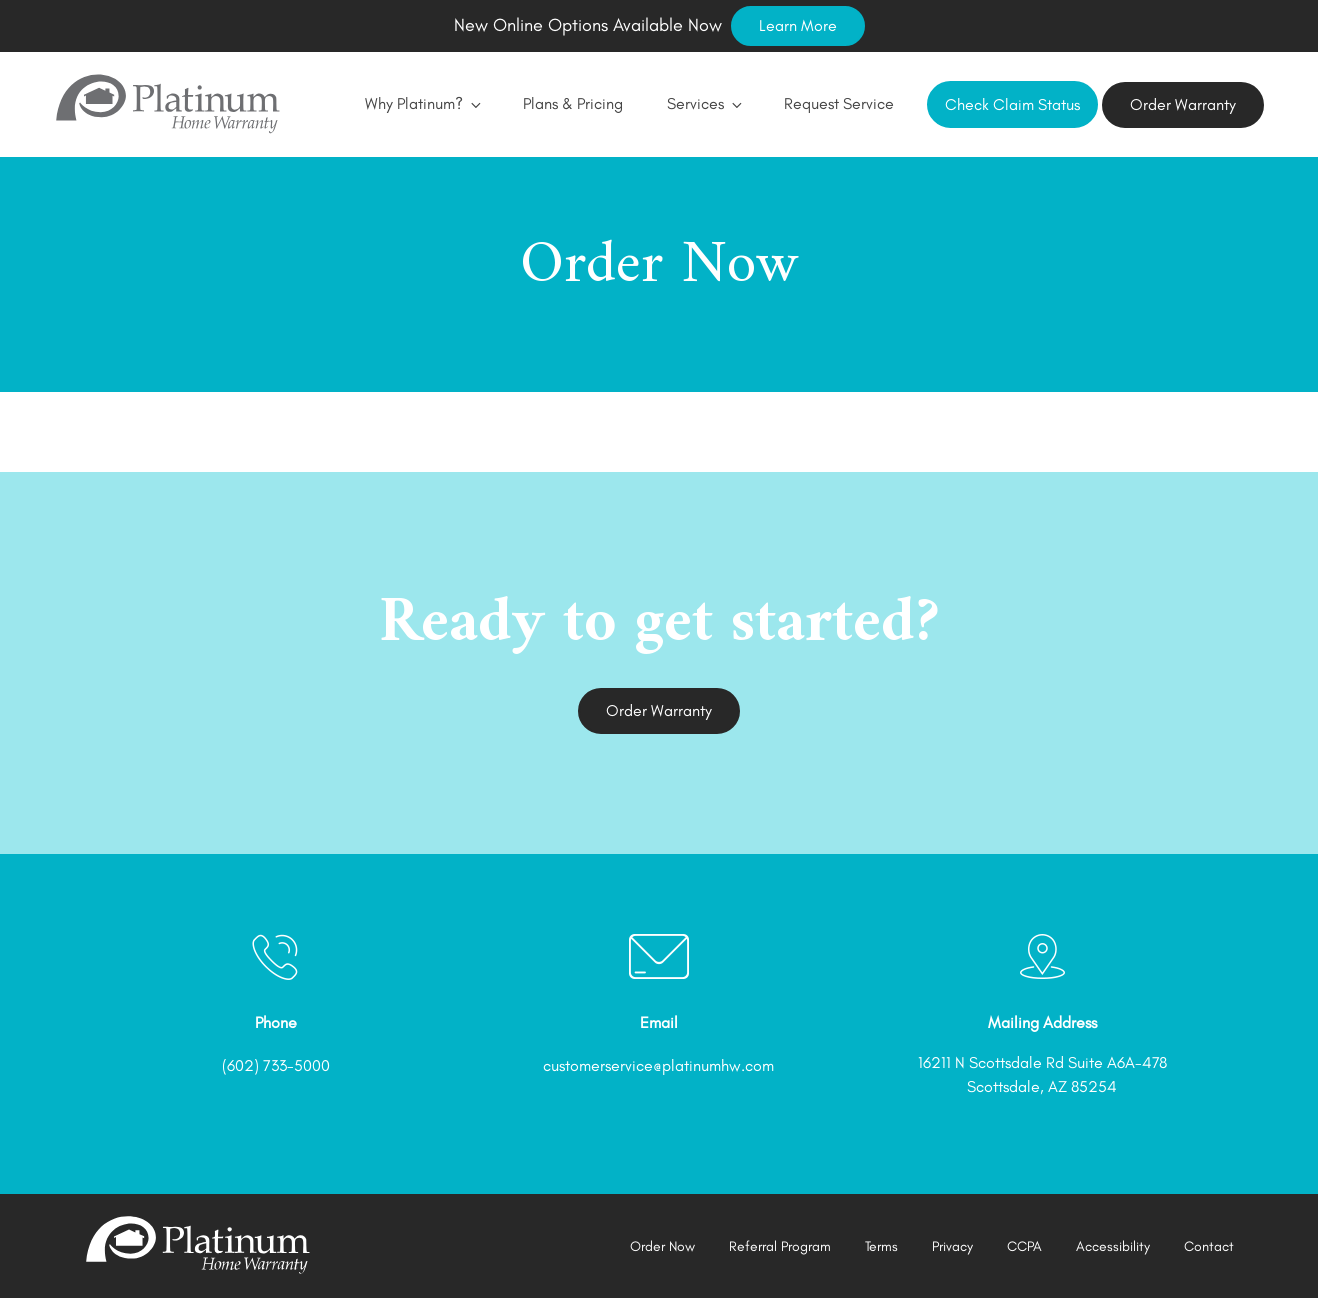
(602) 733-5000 (276, 1065)
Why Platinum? (422, 103)
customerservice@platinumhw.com (658, 1065)
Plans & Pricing (573, 103)
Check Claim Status (1012, 104)
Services (703, 103)
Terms (881, 1246)
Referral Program (780, 1246)
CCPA (1024, 1246)
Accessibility (1113, 1246)
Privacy (952, 1246)
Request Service (839, 103)
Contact (1209, 1246)
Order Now (662, 1246)
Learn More (798, 25)
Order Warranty (1183, 104)
